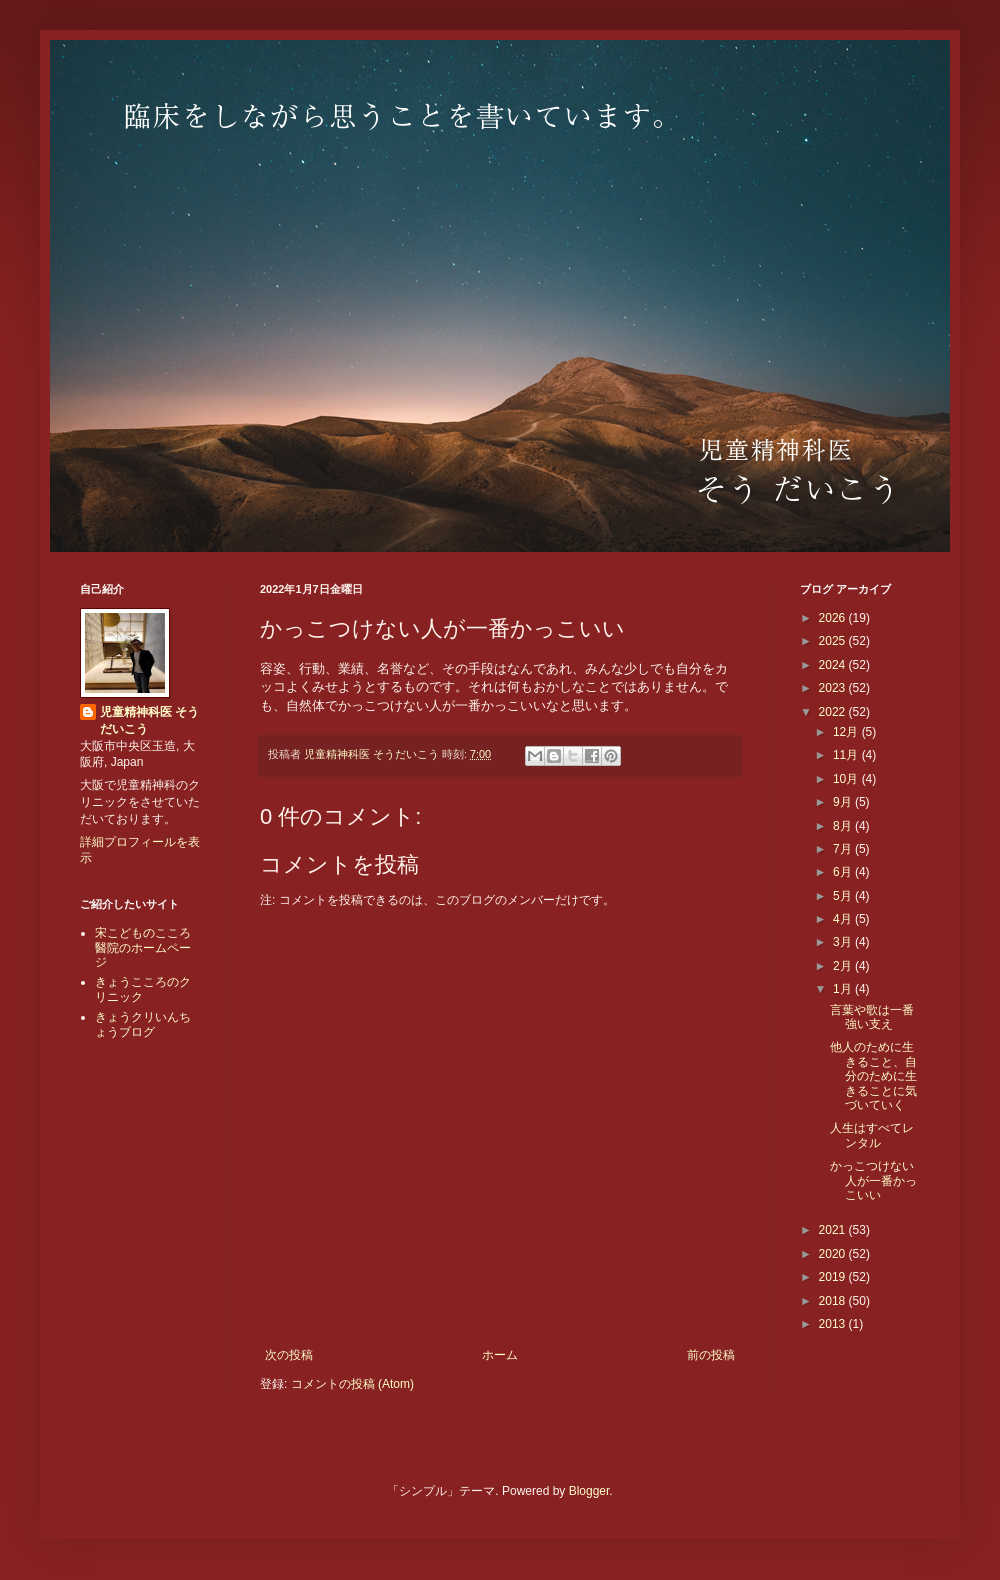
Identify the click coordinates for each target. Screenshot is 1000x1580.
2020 (834, 1254)
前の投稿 (711, 1355)
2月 (844, 966)
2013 (834, 1324)
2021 (834, 1230)
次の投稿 (289, 1355)
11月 (847, 755)
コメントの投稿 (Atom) (352, 1384)
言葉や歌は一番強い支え (872, 1017)
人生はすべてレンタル (872, 1135)
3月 (844, 942)
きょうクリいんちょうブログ (143, 1024)
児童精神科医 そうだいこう (149, 720)
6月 (844, 872)
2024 (834, 665)
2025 (834, 641)
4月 (844, 919)
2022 (834, 712)
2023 (834, 688)
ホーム (500, 1355)
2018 (834, 1301)
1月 (844, 989)
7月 (844, 849)
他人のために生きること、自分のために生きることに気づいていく (873, 1076)
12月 (847, 732)
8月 (844, 826)
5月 (844, 896)
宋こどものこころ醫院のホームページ (143, 947)
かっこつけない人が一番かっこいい (873, 1180)
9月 (844, 802)
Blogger (589, 1491)
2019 (834, 1277)
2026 (834, 618)
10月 (847, 779)
